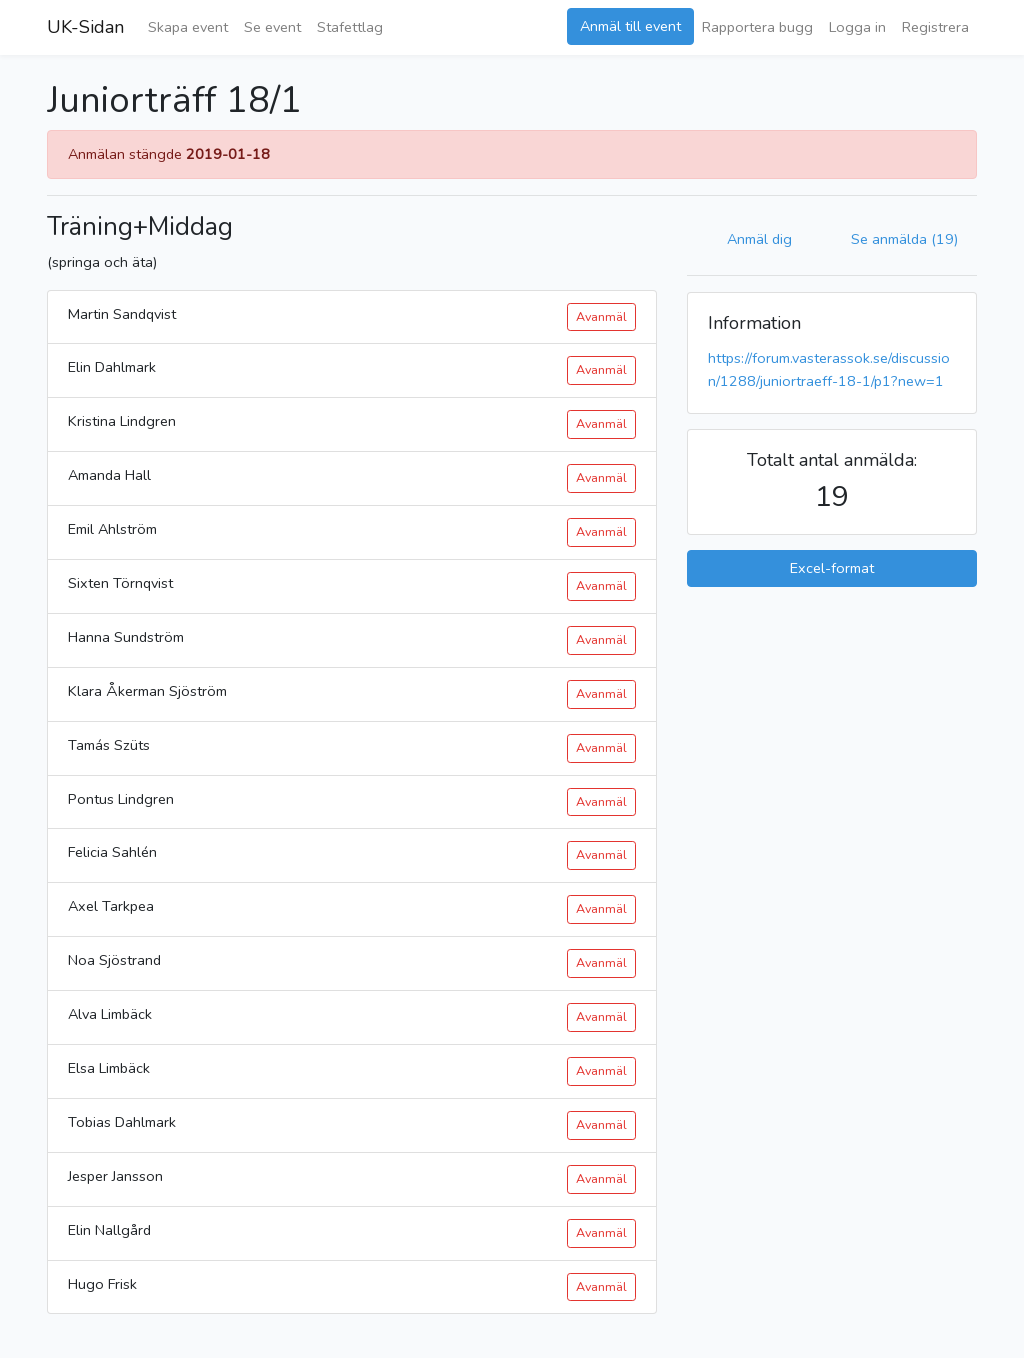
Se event (272, 27)
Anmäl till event (630, 26)
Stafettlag (350, 27)
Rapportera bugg (757, 27)
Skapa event (188, 27)
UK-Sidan (85, 27)
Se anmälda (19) (904, 239)
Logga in (857, 27)
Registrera (935, 27)
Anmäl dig (759, 239)
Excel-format (832, 568)
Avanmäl (601, 316)
